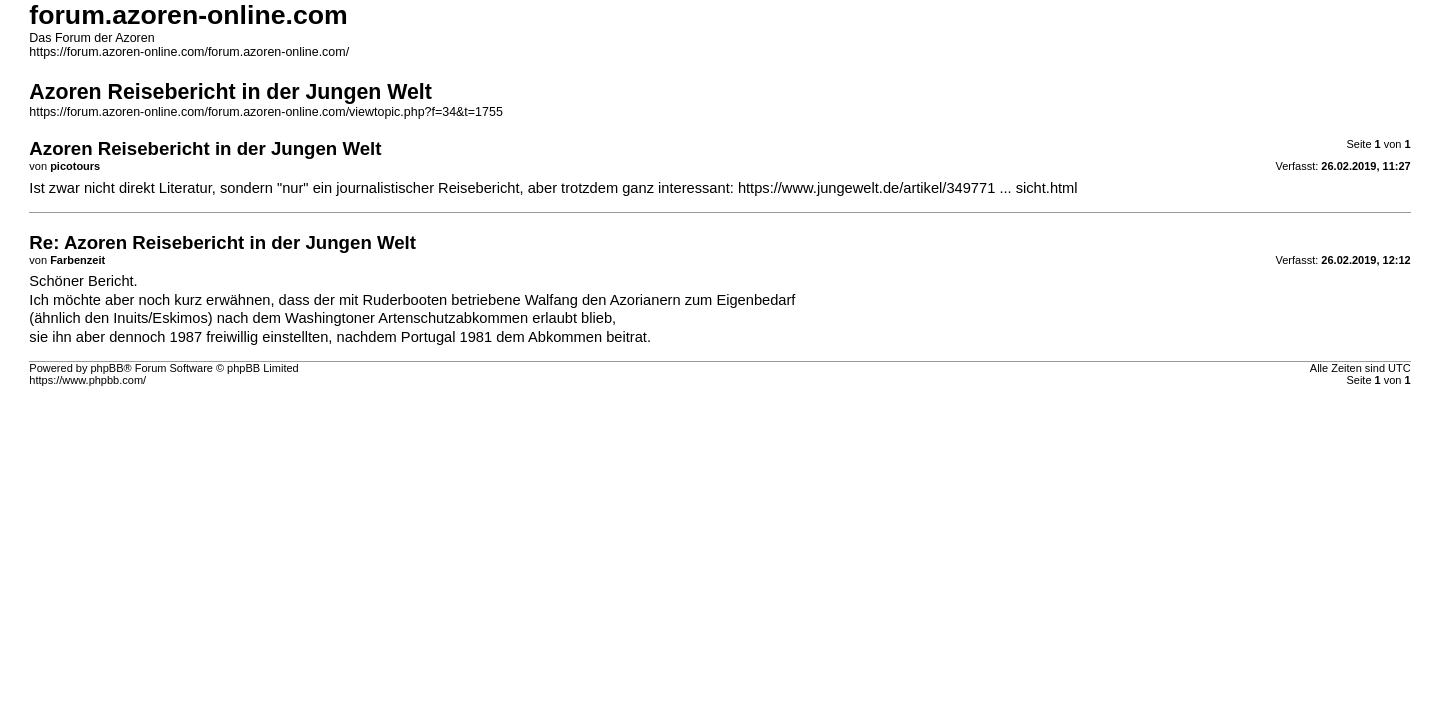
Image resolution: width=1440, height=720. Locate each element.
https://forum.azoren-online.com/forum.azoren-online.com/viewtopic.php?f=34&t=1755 (265, 112)
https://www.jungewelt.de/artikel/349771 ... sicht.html (908, 188)
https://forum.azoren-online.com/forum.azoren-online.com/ (189, 52)
